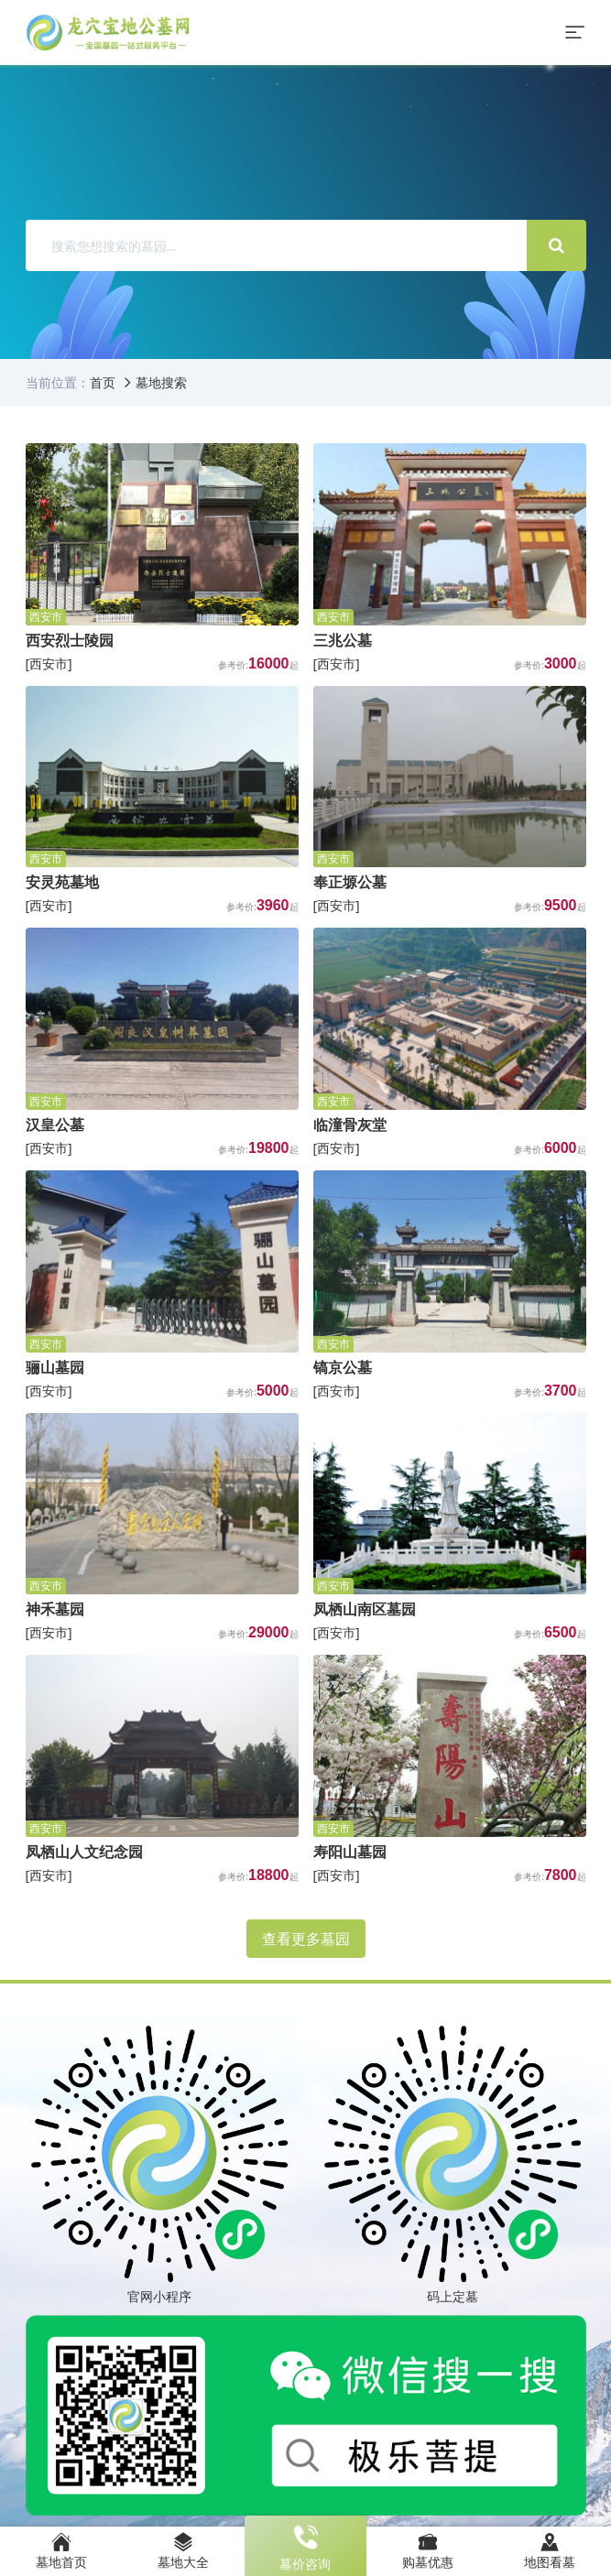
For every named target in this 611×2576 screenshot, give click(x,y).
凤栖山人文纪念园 (84, 1852)
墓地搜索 (161, 382)
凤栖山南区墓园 (364, 1609)
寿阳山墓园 (350, 1852)
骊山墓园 (55, 1367)
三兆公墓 (342, 640)
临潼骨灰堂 (350, 1124)
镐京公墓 (342, 1367)
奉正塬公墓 (350, 882)
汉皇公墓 (55, 1124)
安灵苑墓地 (62, 882)
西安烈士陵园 (70, 640)
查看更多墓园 (306, 1939)
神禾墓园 (55, 1609)
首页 (102, 382)
